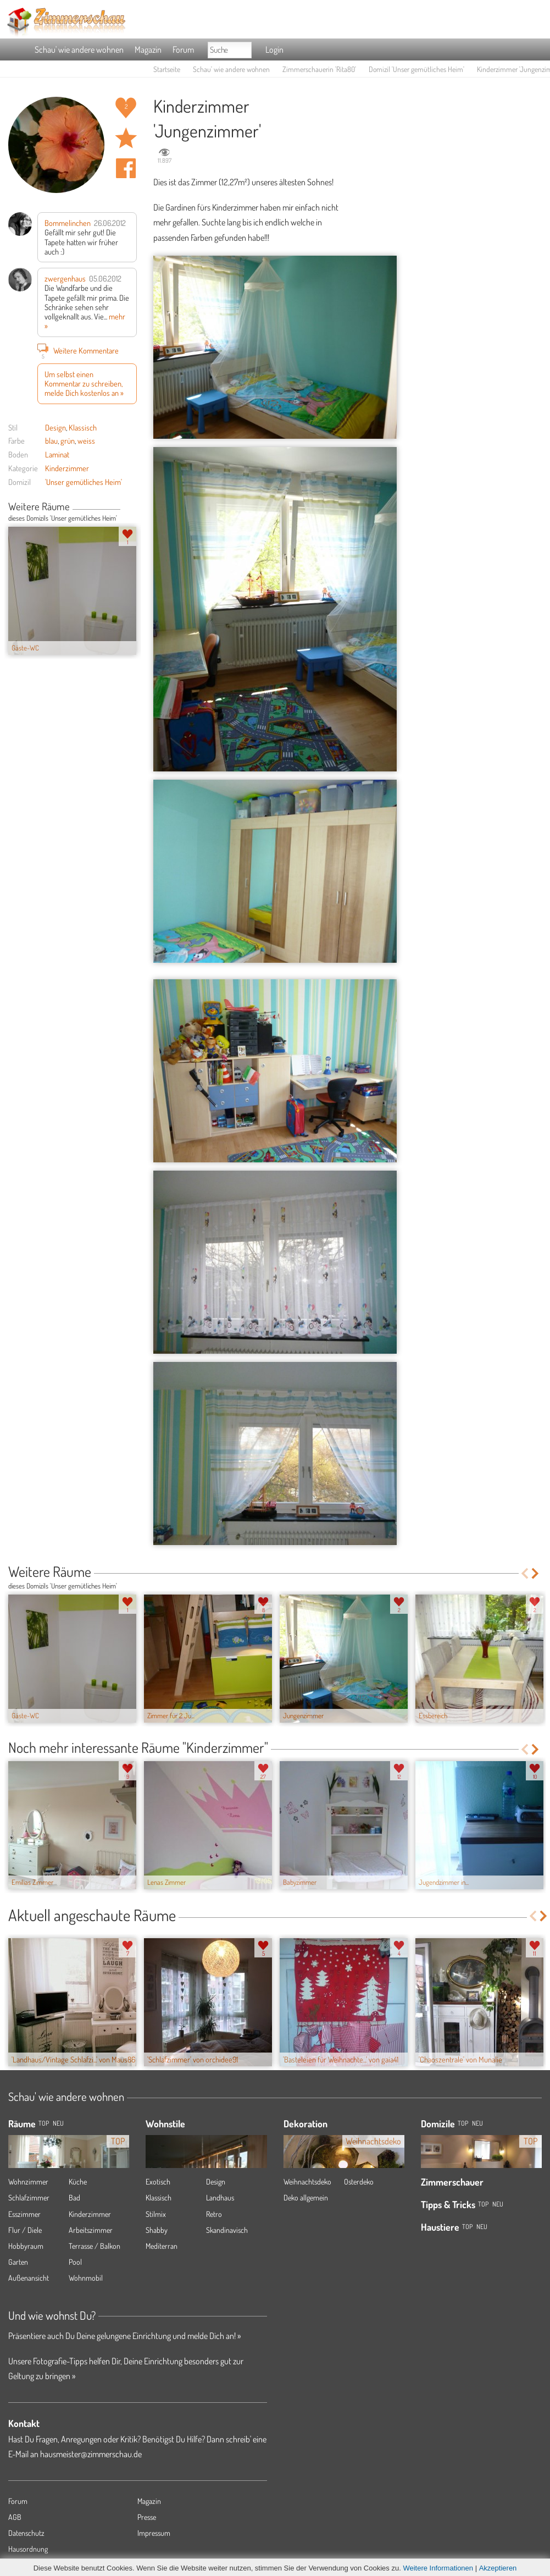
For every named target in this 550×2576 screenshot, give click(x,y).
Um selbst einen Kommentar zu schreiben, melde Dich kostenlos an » (84, 383)
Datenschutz (26, 2533)
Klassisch (83, 427)
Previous (124, 507)
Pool (75, 2261)
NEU (58, 2123)
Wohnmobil (86, 2277)
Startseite (166, 69)
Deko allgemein (306, 2197)
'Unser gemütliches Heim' (83, 482)
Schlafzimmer (28, 2197)
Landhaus (220, 2197)
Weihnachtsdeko (307, 2181)
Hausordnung (28, 2548)
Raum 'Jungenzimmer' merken (126, 138)
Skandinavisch (227, 2230)
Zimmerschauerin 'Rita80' (319, 69)
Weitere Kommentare (78, 350)
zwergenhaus (65, 278)
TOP (43, 2123)
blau (51, 440)
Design (55, 427)
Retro (214, 2214)
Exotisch (158, 2181)
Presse (146, 2517)
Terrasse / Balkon (94, 2245)
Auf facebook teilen (126, 168)
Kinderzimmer (67, 468)
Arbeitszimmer (91, 2230)
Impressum (153, 2533)
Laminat (57, 454)
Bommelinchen (68, 223)
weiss (86, 440)
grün (67, 440)
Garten (18, 2261)
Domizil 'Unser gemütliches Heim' (416, 69)
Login (274, 49)
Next (133, 507)
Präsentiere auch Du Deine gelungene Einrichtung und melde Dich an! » (124, 2335)
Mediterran (161, 2245)
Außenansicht (28, 2277)
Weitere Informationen (438, 2568)
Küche (78, 2181)
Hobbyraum (25, 2245)
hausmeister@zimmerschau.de (91, 2453)
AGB (14, 2517)
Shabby (157, 2230)
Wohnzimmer (28, 2181)
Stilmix (156, 2214)
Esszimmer (24, 2214)
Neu (477, 2123)
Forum (183, 49)
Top (463, 2123)
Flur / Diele (25, 2230)
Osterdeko (359, 2181)
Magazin (148, 49)
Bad (74, 2197)
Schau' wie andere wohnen (79, 49)
